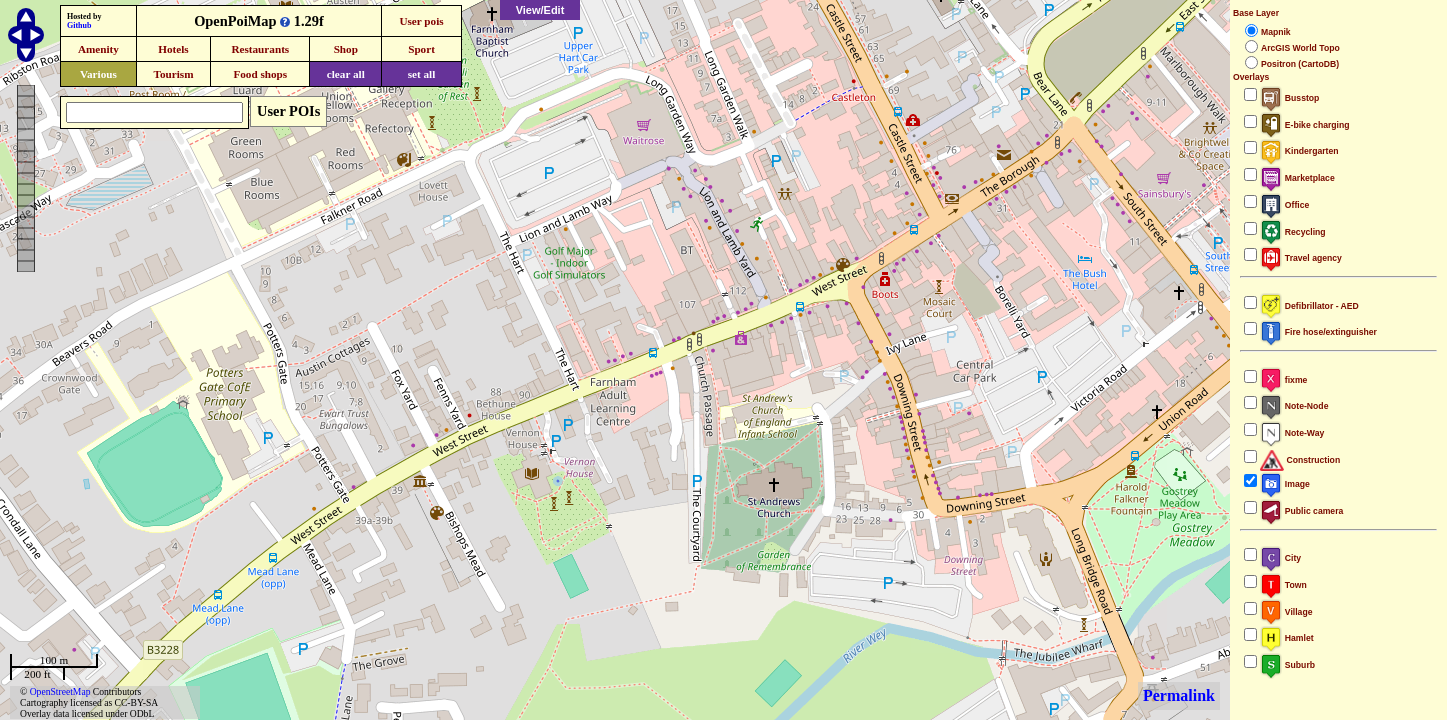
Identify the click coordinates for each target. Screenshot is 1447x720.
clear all (346, 74)
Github (79, 25)
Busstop (1289, 98)
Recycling (1293, 232)
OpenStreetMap (60, 691)
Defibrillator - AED (1309, 306)
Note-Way (1292, 433)
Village (1286, 612)
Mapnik (1276, 32)
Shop (346, 49)
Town (1283, 585)
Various (98, 74)
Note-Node (1294, 406)
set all (422, 74)
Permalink (1179, 695)
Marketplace (1297, 178)
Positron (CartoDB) (1300, 64)
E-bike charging (1305, 125)
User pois (421, 21)
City (1280, 558)
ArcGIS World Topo (1300, 48)
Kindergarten (1299, 151)
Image (1285, 484)
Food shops (260, 74)
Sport (421, 49)
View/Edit (540, 10)
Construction (1300, 460)
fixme (1283, 380)
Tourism (173, 74)
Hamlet (1287, 638)
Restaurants (260, 49)
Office (1284, 205)
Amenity (98, 49)
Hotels (173, 49)
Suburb (1287, 665)
